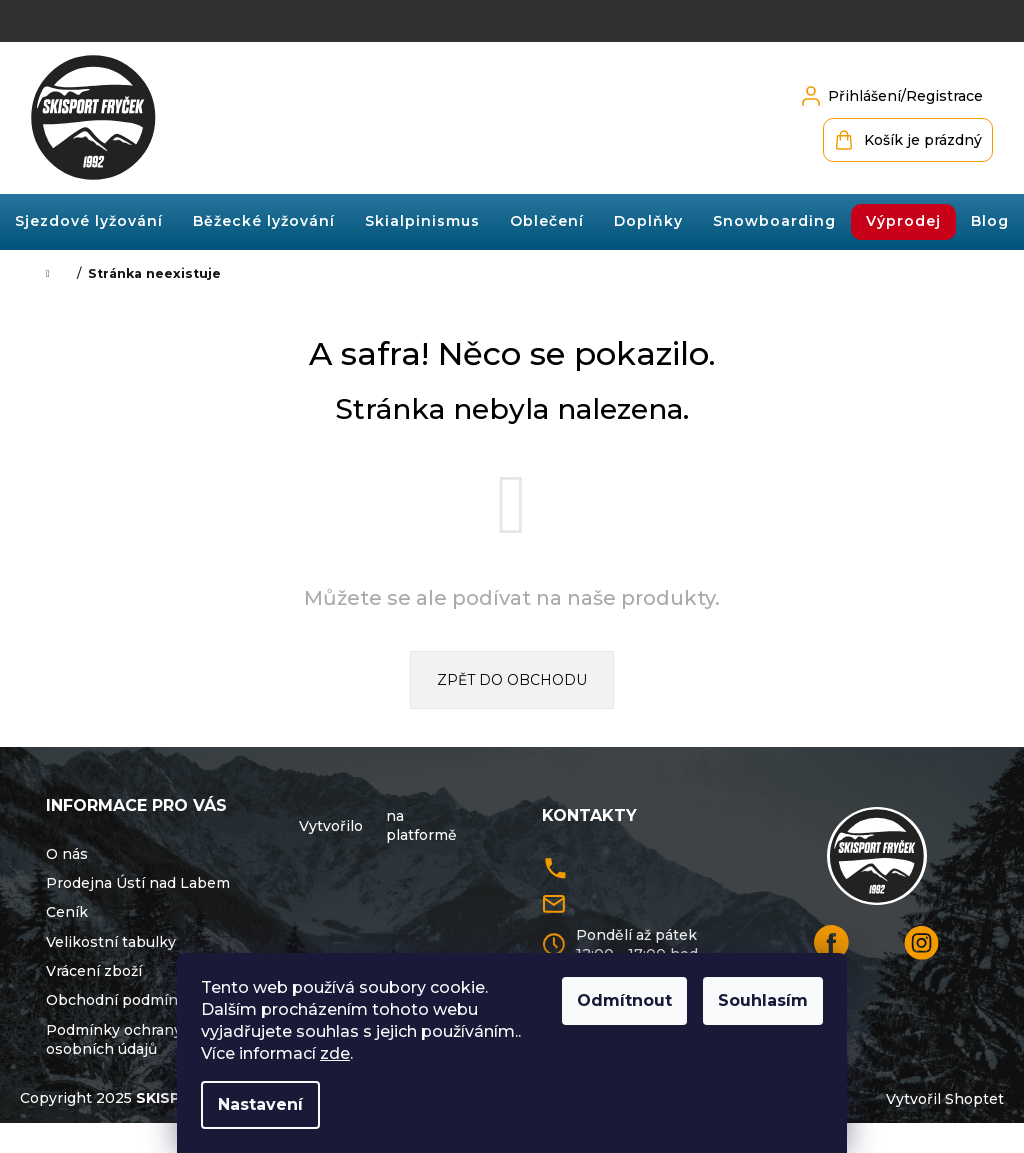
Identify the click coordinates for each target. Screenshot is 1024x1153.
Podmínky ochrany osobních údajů (114, 1039)
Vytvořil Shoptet (945, 1130)
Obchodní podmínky (120, 1000)
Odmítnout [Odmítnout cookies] (624, 1000)
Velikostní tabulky (111, 942)
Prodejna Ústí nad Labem (138, 883)
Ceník (67, 912)
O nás (67, 854)
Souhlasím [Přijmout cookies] (763, 1000)
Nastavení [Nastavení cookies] (260, 1104)
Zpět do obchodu (512, 680)
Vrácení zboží (94, 971)
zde (335, 1053)
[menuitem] (89, 221)
